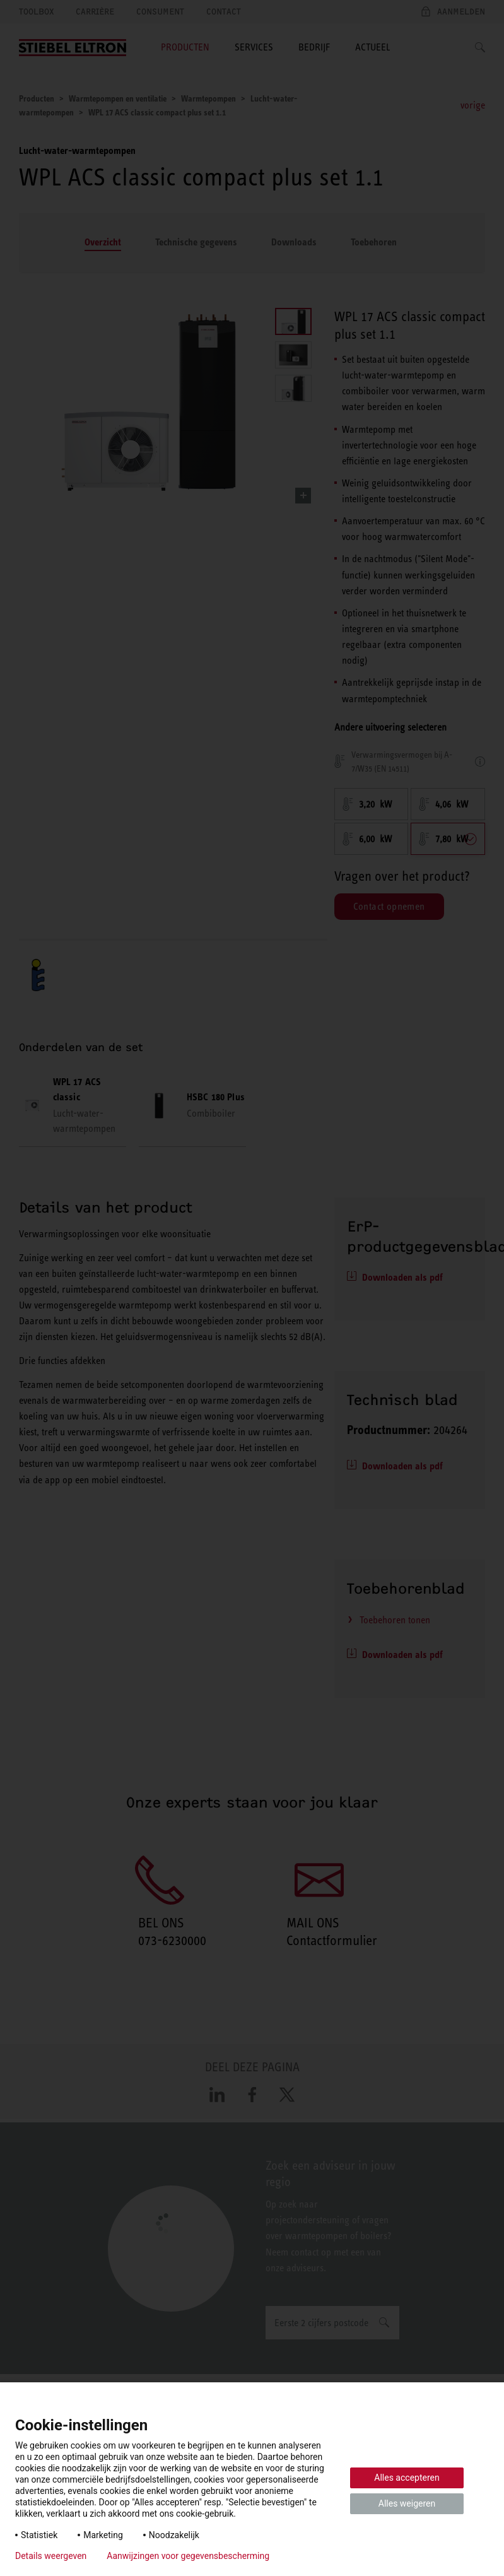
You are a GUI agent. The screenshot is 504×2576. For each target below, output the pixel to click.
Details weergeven (50, 2556)
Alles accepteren (406, 2478)
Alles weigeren (406, 2503)
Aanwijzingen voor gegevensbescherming (188, 2556)
